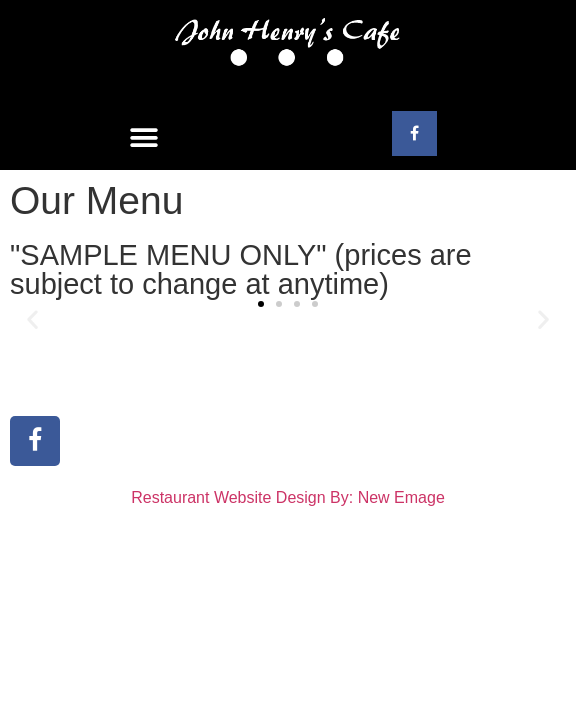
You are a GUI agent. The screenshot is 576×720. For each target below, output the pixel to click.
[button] (144, 138)
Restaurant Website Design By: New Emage (288, 497)
